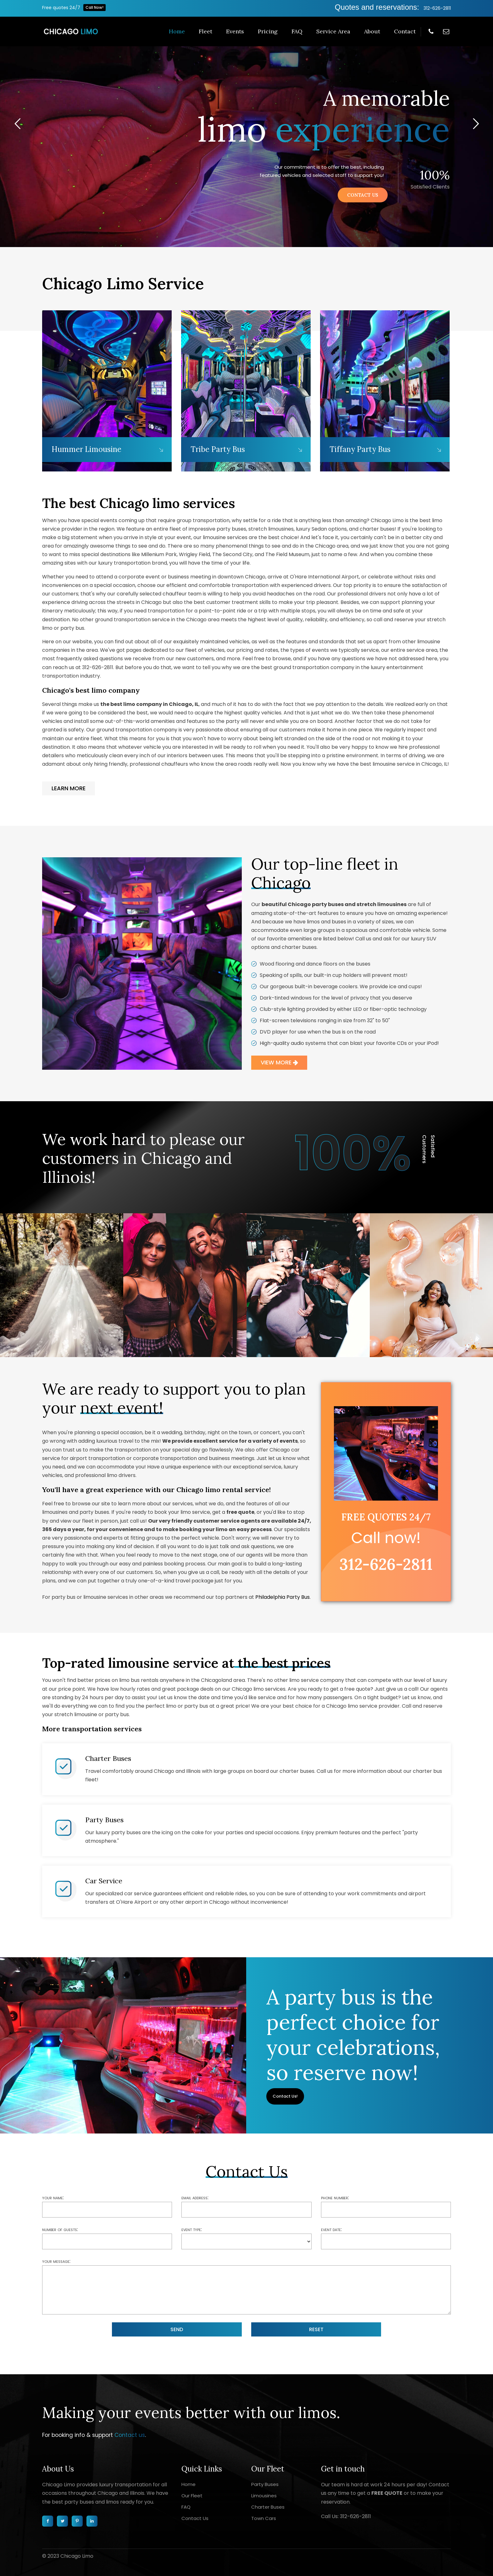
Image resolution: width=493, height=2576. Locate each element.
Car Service (103, 1880)
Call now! (386, 1537)
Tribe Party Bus (218, 449)
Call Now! (94, 7)
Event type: (191, 2229)
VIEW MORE (279, 1062)
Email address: (194, 2197)
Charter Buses (108, 1758)
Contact (405, 31)
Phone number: (335, 2197)
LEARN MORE (69, 788)
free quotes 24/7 (385, 1517)
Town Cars (263, 2518)
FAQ (296, 31)
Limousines (264, 2495)
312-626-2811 (437, 8)
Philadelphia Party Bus (282, 1597)
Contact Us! (285, 2096)
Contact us (129, 2435)
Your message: (56, 2261)
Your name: (53, 2197)
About (372, 31)
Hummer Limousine (86, 449)
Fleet (205, 31)
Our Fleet (191, 2495)
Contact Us (194, 2518)
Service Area (333, 31)
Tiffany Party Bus (360, 449)
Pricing (268, 31)
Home (177, 31)
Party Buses (104, 1819)
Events (235, 31)
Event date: (331, 2229)
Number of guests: (60, 2229)
